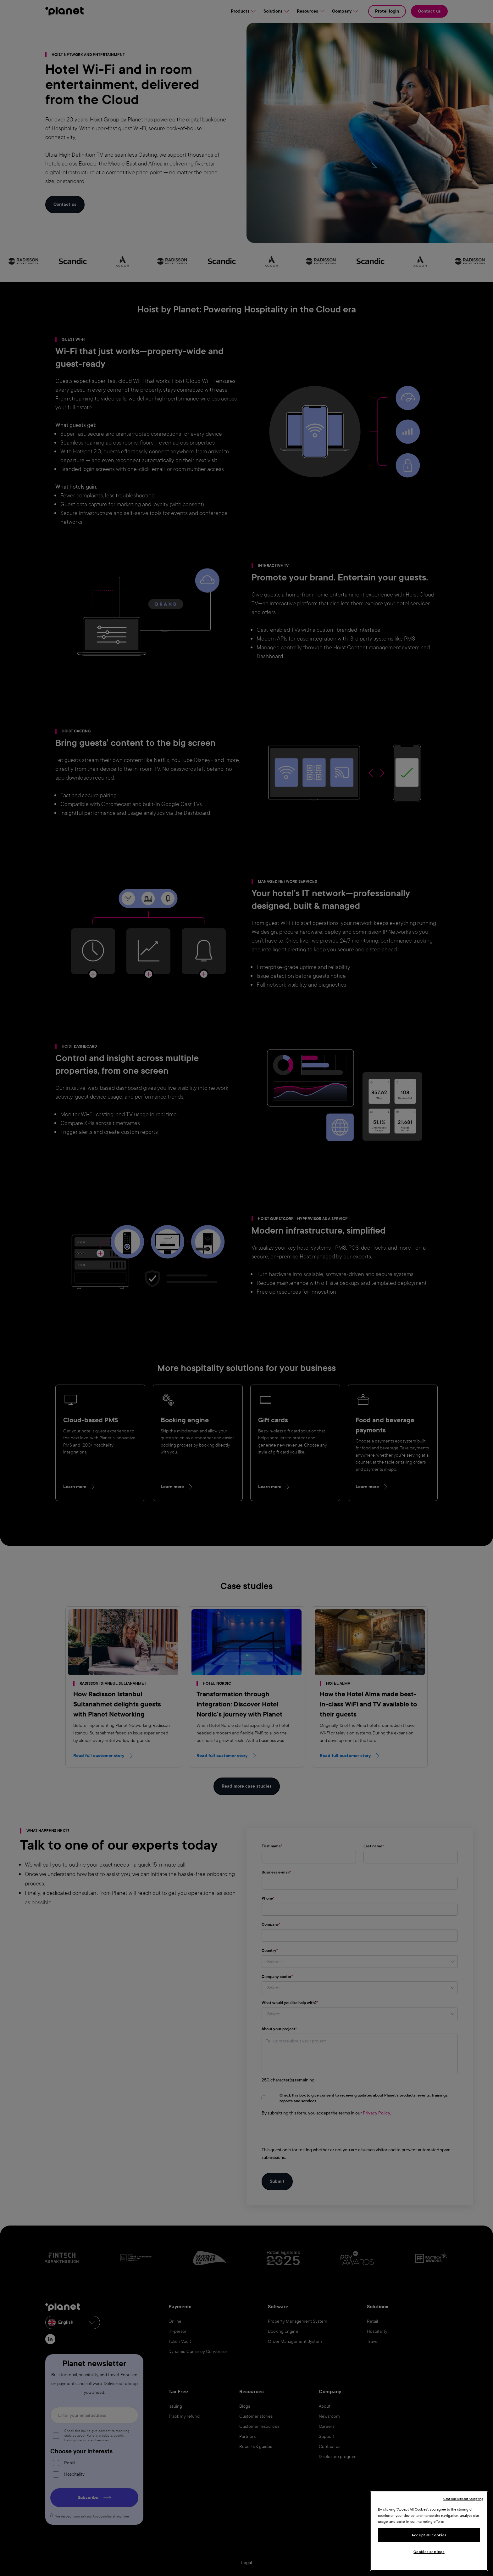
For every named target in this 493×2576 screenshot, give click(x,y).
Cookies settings (429, 2551)
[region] (429, 2531)
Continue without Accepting (463, 2499)
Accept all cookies (429, 2535)
